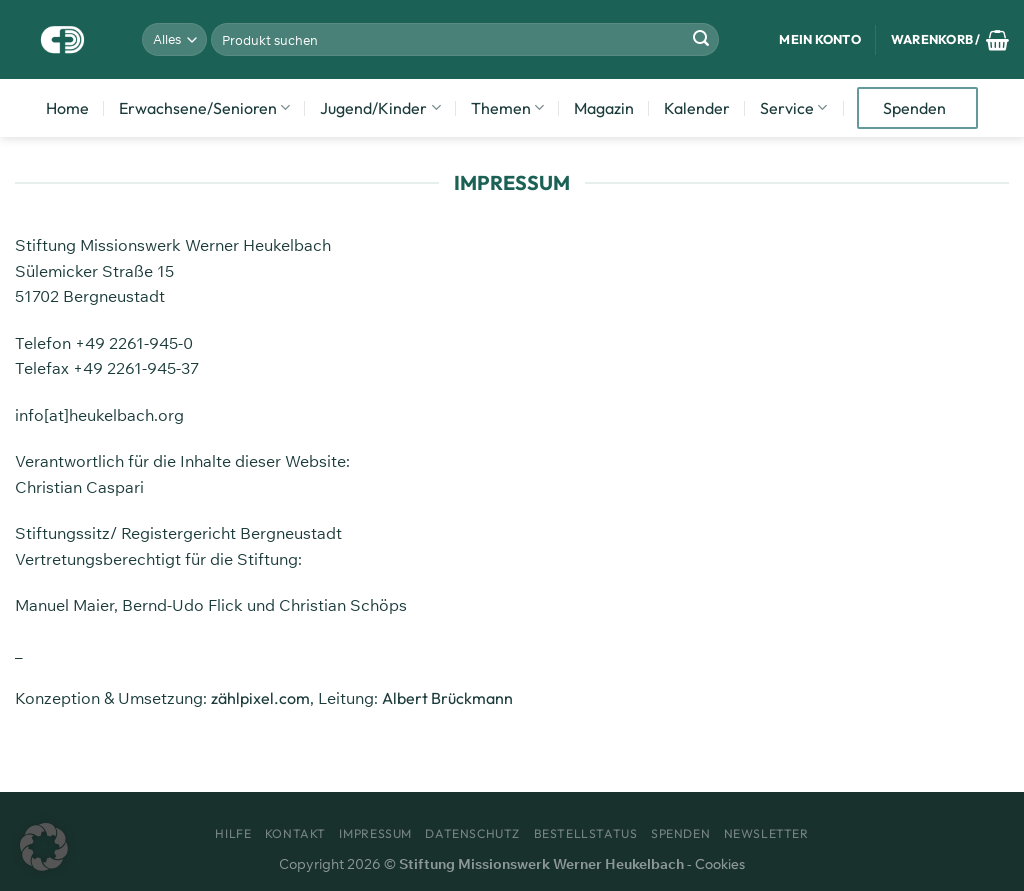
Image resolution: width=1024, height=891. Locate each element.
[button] (44, 847)
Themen (507, 108)
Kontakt (295, 833)
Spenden (914, 108)
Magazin (604, 108)
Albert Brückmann (447, 698)
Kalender (697, 108)
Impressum (375, 833)
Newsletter (766, 833)
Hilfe (233, 833)
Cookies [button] (720, 864)
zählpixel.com (260, 698)
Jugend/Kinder (380, 108)
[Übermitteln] (701, 40)
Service (793, 108)
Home (67, 108)
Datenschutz (472, 833)
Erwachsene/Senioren (204, 108)
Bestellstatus (586, 833)
